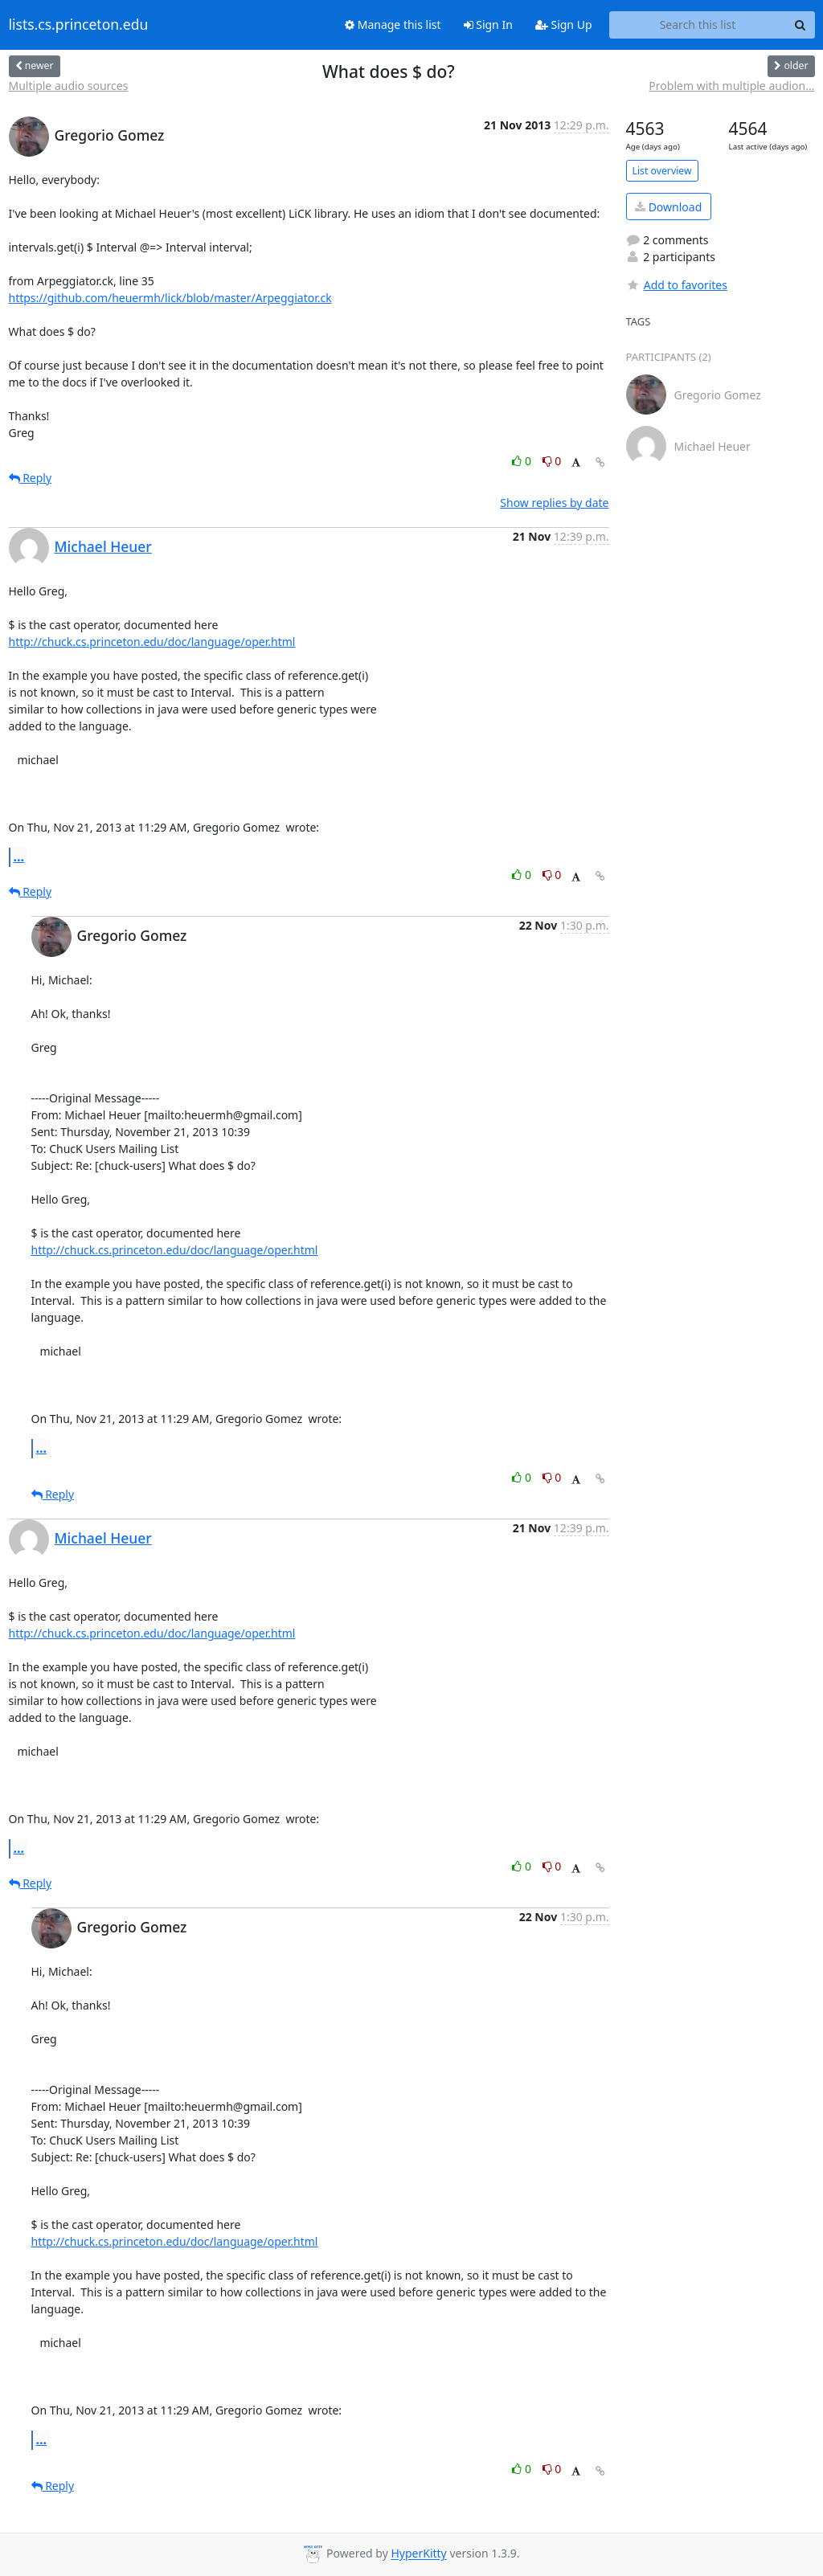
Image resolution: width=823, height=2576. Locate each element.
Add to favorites (676, 284)
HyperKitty (418, 2554)
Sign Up (563, 24)
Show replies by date (554, 502)
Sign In (488, 24)
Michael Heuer (103, 546)
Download (668, 207)
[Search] (800, 25)
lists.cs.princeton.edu (79, 25)
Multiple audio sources (69, 85)
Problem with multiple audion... (731, 85)
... (19, 856)
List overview (662, 171)
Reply (30, 477)
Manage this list (393, 24)
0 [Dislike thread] (552, 460)
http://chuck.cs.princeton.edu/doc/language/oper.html (152, 641)
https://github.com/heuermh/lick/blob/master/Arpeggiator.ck (170, 297)
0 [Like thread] (523, 460)
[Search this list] (698, 25)
